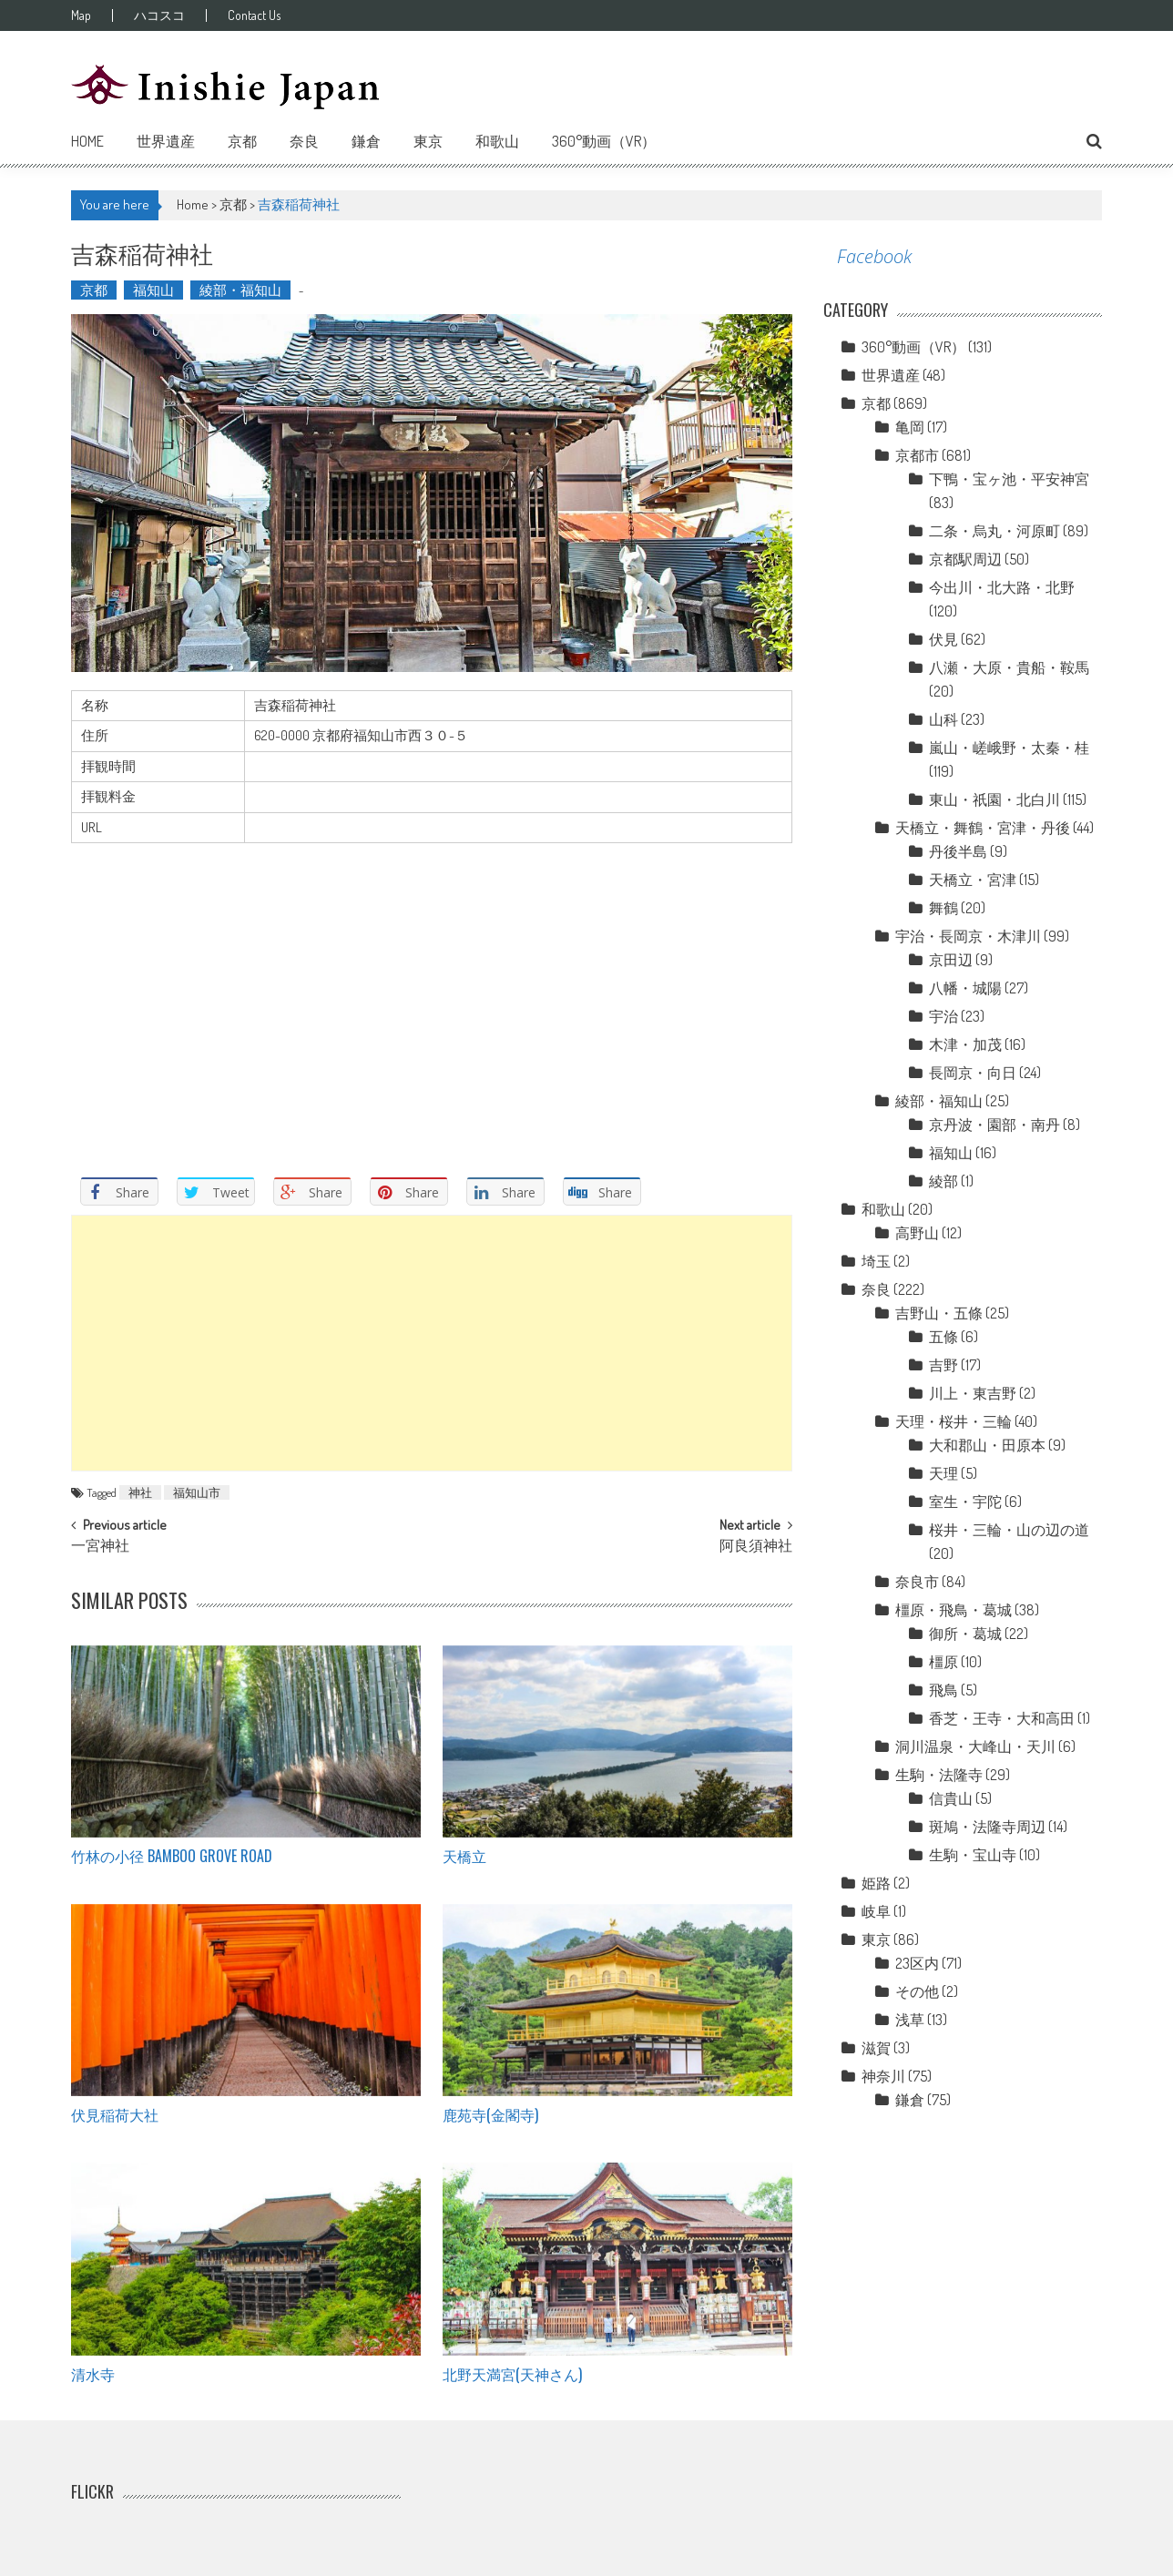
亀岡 (909, 427)
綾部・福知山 (240, 290)
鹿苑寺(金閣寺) (490, 2114)
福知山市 (196, 1492)
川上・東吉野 (972, 1393)
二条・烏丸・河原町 (994, 531)
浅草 (909, 2020)
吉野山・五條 (939, 1313)
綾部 (943, 1181)
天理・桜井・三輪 (953, 1421)
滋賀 (876, 2048)
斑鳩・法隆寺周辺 (987, 1826)
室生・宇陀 (965, 1501)
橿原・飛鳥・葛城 (953, 1610)
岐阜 (876, 1911)
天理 (943, 1473)
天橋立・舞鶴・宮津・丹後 (982, 828)
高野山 (917, 1233)
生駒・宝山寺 (972, 1855)
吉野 (943, 1365)
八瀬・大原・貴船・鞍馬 (1009, 667)
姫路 (876, 1883)
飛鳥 (943, 1690)
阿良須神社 (755, 1547)
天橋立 (464, 1856)
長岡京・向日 (972, 1073)
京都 (242, 141)
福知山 (153, 290)
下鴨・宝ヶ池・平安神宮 (1009, 479)
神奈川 (883, 2076)
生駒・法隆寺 (939, 1775)
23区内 (917, 1963)
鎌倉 (366, 141)
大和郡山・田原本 (987, 1445)
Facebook (874, 256)
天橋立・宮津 (972, 880)
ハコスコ (159, 15)
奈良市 (917, 1582)
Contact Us (254, 15)
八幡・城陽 (965, 988)
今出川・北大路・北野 (1002, 587)
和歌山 (497, 141)
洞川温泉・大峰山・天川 (975, 1746)
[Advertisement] (431, 1343)
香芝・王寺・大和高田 (1002, 1718)
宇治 (943, 1016)
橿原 (943, 1662)
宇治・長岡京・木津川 (968, 936)
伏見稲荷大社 (114, 2114)
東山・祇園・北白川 (994, 799)
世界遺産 (166, 141)
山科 (943, 719)
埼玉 (876, 1261)
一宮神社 (100, 1547)
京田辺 (951, 960)
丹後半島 (958, 851)
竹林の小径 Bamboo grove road (171, 1856)
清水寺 (93, 2374)
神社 (140, 1492)
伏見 (943, 639)
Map (81, 15)
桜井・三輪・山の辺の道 (1009, 1530)
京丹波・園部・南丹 (994, 1124)
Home (87, 141)
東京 (428, 141)
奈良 (304, 141)
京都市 (917, 455)
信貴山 (951, 1798)
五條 (943, 1337)
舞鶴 (943, 908)
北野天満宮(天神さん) (512, 2374)
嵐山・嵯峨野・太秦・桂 (1009, 747)
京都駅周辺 (965, 559)
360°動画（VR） (604, 141)
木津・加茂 (965, 1044)
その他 (917, 1991)
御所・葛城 (965, 1633)
